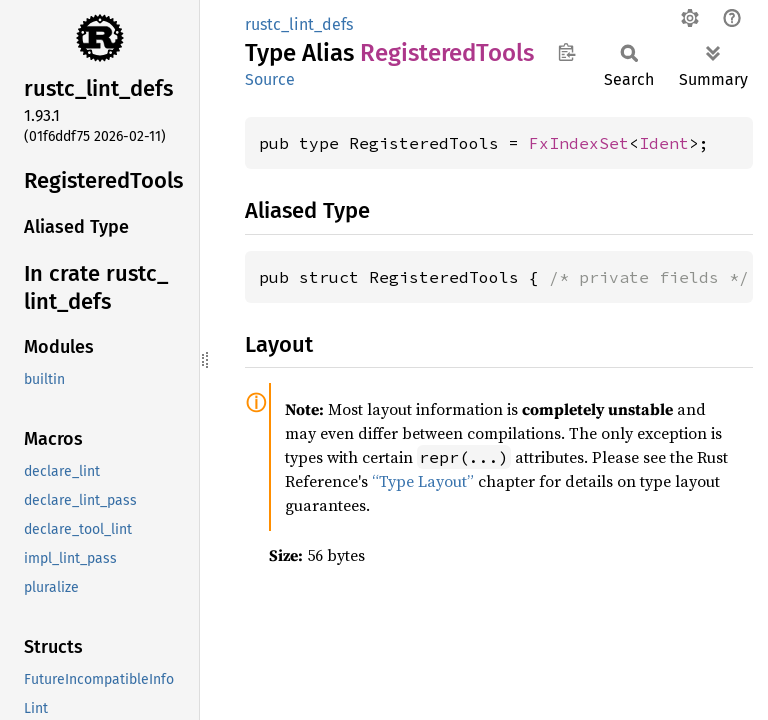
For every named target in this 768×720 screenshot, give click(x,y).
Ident (664, 143)
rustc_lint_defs (299, 24)
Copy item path (566, 52)
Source (270, 79)
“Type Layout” (423, 481)
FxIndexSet (579, 143)
